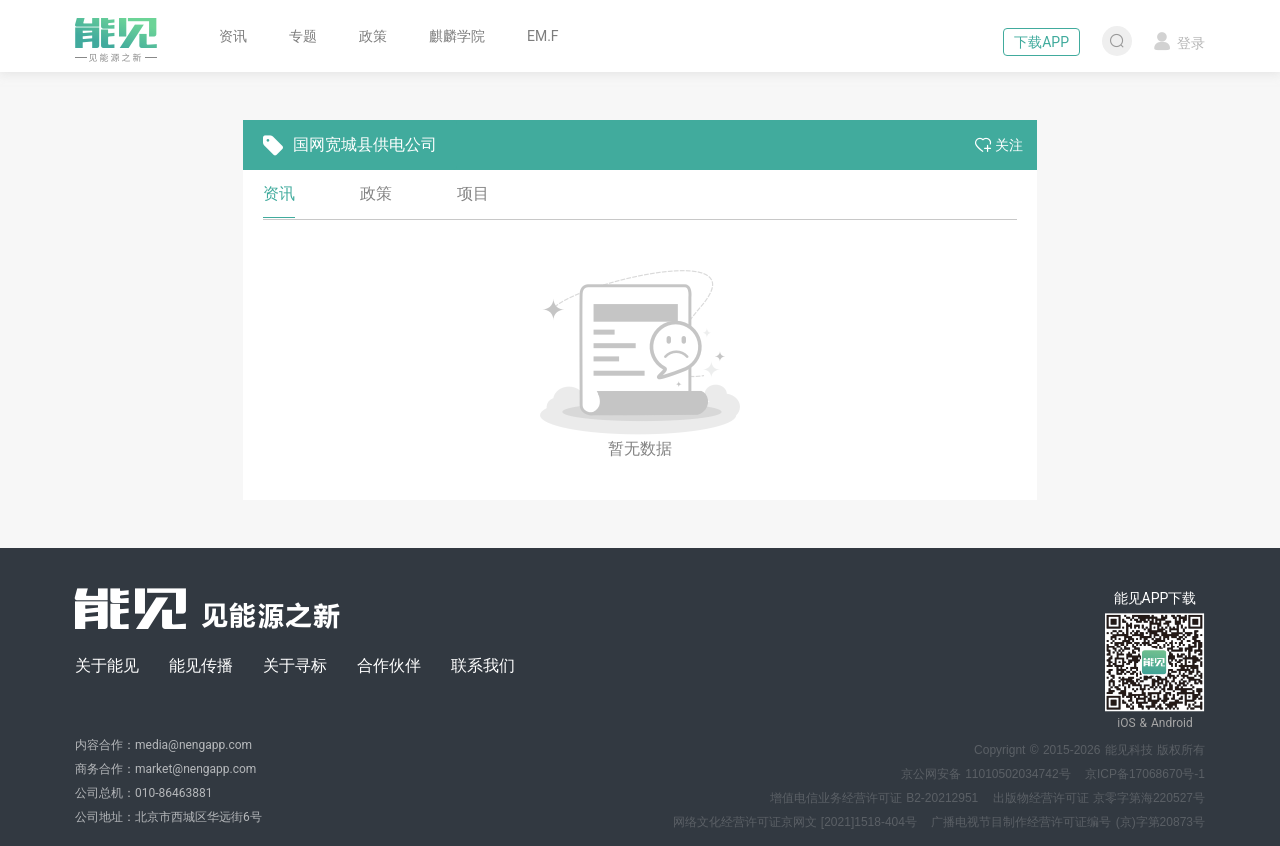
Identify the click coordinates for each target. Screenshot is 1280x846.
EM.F (543, 36)
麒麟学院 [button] (457, 36)
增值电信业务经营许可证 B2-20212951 (874, 798)
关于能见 (107, 665)
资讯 (233, 36)
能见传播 (201, 665)
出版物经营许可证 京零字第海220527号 (1099, 798)
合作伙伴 (389, 665)
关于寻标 (295, 665)
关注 (999, 145)
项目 (473, 193)
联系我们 (483, 665)
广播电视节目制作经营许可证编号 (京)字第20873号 (1068, 822)
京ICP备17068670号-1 (1145, 774)
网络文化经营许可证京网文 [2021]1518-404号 (795, 822)
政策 (373, 36)
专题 (303, 36)
